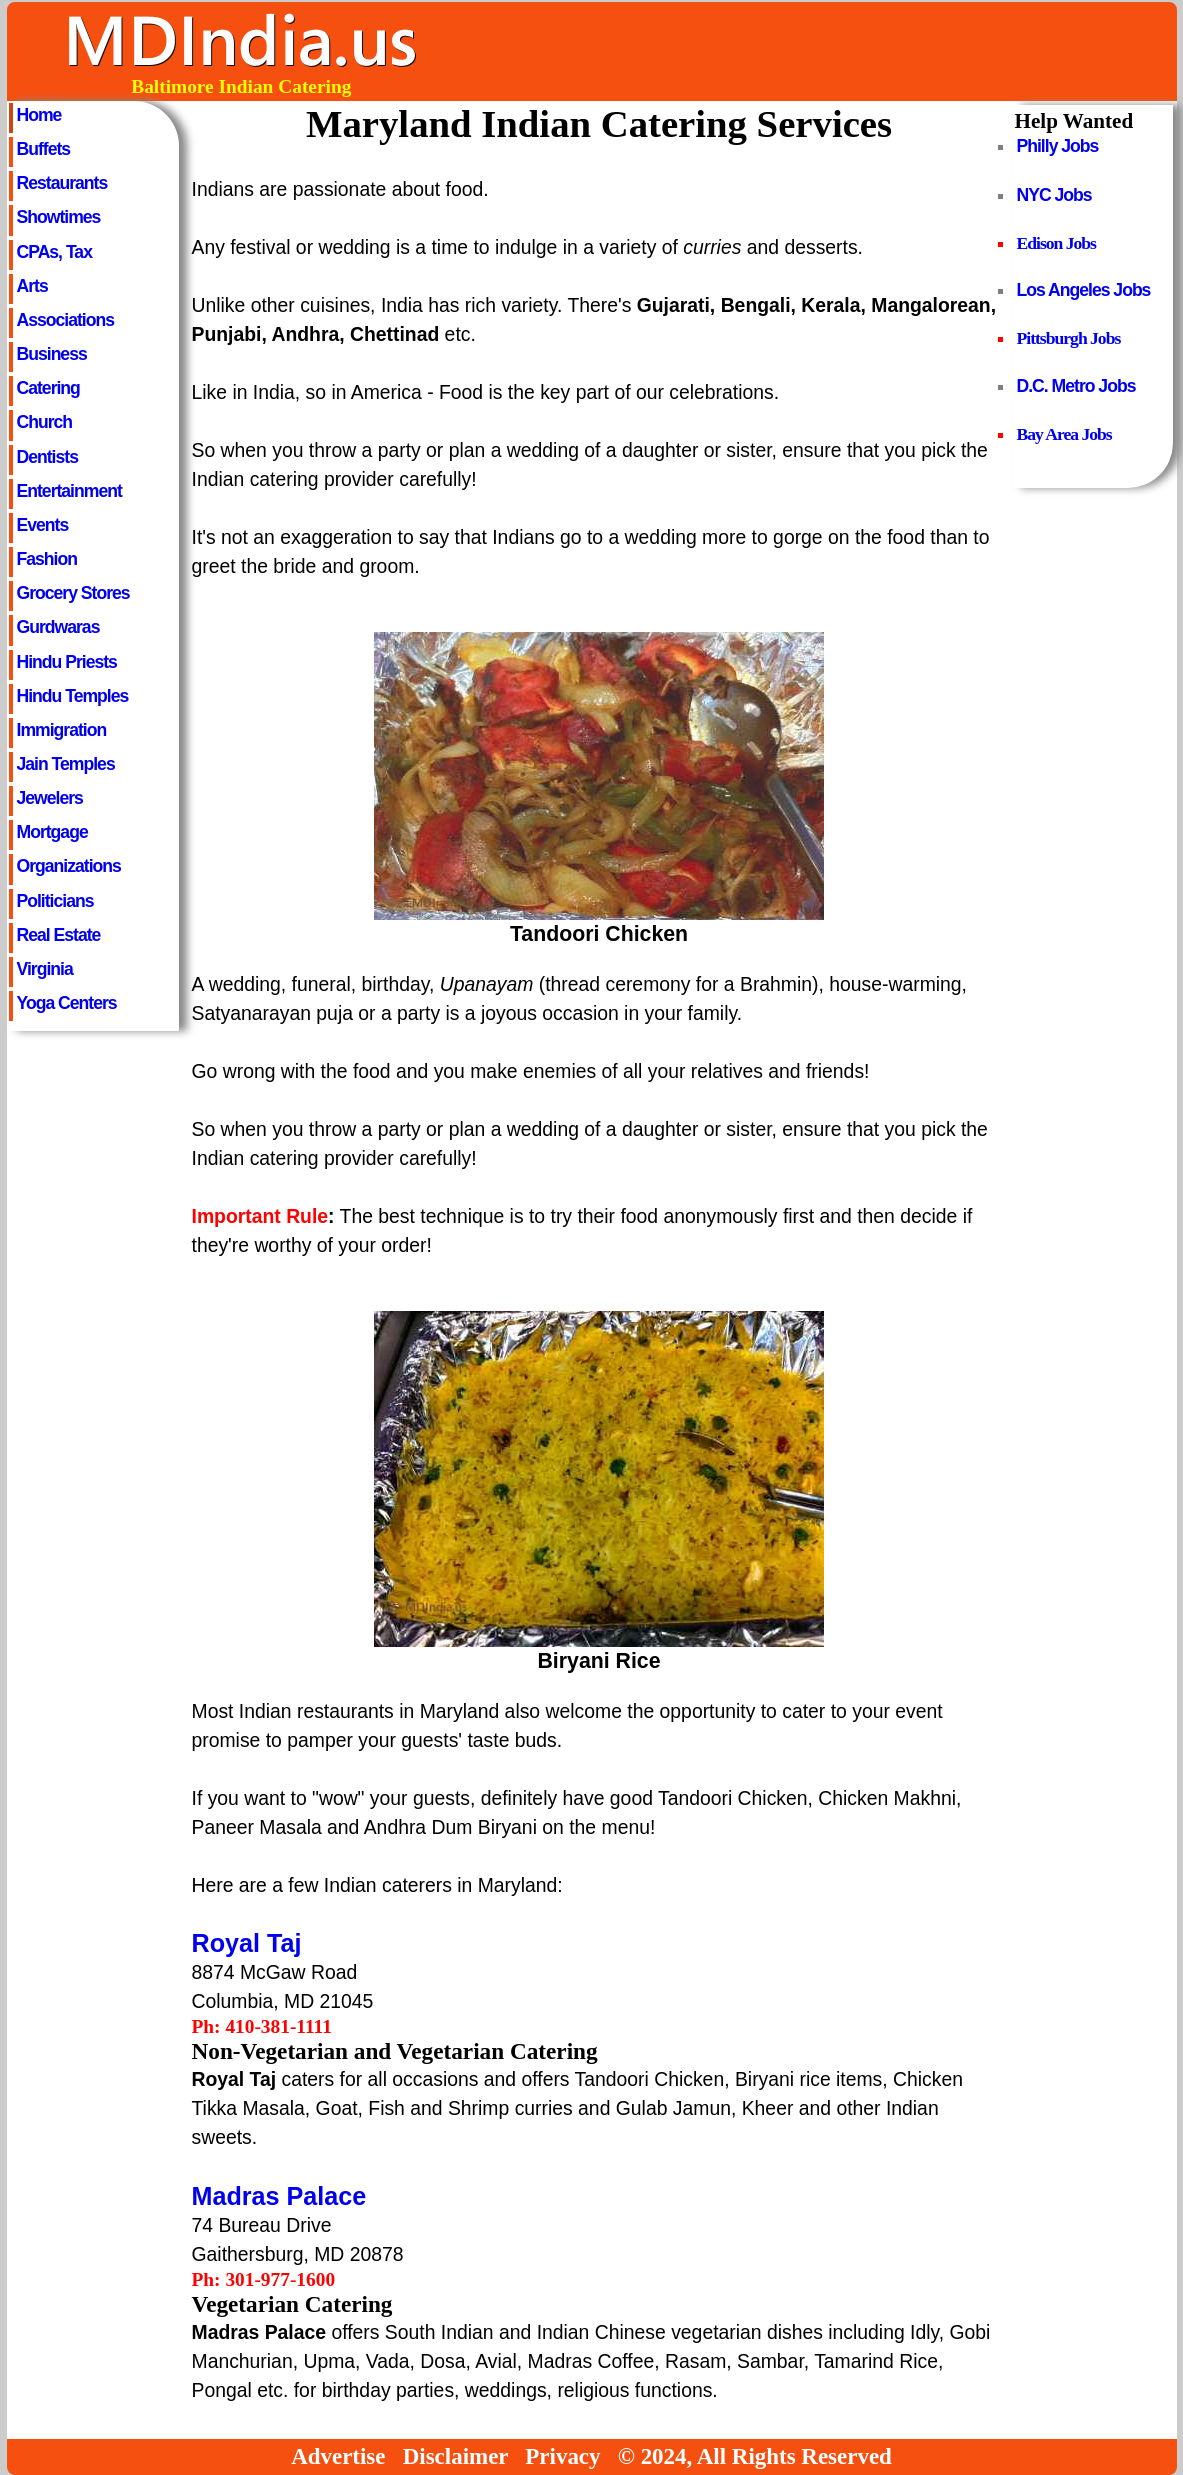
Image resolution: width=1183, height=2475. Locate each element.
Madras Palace (279, 2196)
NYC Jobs (1054, 195)
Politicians (55, 901)
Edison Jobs (1056, 243)
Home (39, 115)
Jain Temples (66, 764)
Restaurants (62, 183)
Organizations (69, 866)
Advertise (338, 2456)
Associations (66, 320)
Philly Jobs (1058, 146)
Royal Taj (247, 1943)
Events (43, 525)
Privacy (562, 2456)
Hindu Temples (73, 696)
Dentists (47, 457)
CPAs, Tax (54, 252)
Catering (48, 388)
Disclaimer (455, 2456)
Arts (32, 286)
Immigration (62, 730)
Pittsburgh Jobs (1069, 338)
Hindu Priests (67, 662)
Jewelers (50, 798)
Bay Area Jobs (1064, 434)
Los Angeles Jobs (1084, 290)
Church (45, 422)
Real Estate (59, 935)
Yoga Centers (67, 1003)
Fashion (47, 559)
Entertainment (69, 491)
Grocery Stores (73, 593)
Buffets (44, 149)
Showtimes (59, 217)
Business (52, 354)
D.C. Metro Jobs (1076, 386)
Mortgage (52, 832)
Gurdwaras (58, 627)
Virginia (45, 969)
